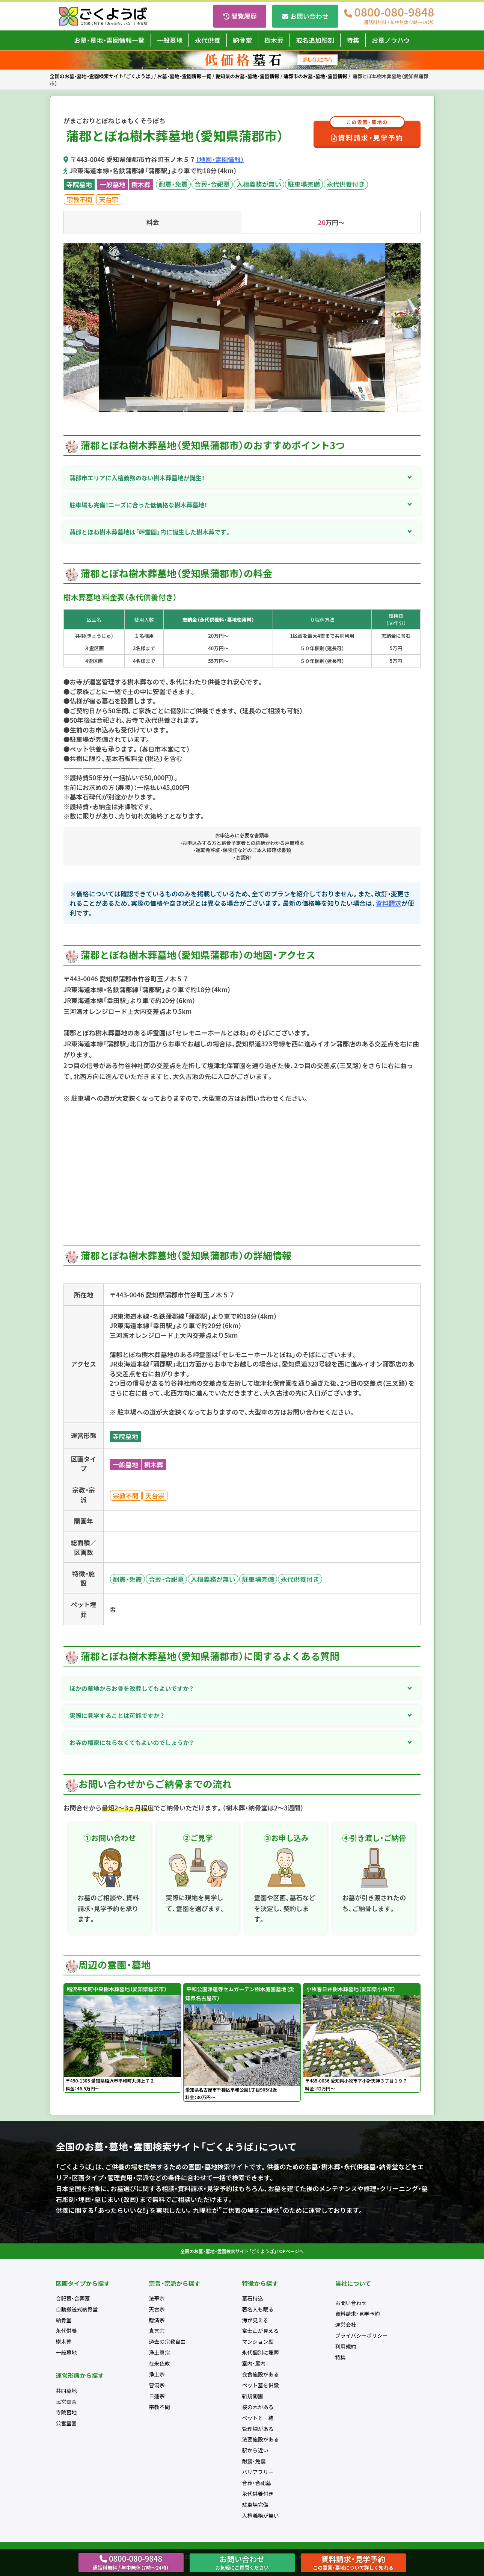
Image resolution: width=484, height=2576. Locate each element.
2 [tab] (248, 407)
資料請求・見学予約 (367, 132)
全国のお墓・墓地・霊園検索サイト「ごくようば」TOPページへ (242, 2251)
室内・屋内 (254, 2363)
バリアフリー (258, 2472)
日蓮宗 (157, 2396)
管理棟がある (258, 2428)
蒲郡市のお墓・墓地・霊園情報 (315, 76)
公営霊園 (66, 2423)
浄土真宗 (159, 2352)
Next (415, 328)
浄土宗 (157, 2374)
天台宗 (108, 199)
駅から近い (255, 2450)
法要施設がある (260, 2439)
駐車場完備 (304, 184)
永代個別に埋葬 (260, 2352)
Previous (69, 328)
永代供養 (207, 40)
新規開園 (252, 2396)
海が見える (255, 2320)
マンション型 (258, 2341)
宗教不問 (79, 199)
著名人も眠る (258, 2309)
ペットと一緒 (258, 2418)
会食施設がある (260, 2374)
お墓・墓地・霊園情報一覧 (109, 40)
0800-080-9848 (394, 16)
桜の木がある (258, 2407)
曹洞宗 (157, 2385)
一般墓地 (169, 40)
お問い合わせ (309, 16)
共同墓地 (66, 2390)
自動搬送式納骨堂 (77, 2309)
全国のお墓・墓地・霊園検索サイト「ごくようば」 (101, 76)
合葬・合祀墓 (212, 184)
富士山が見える (260, 2330)
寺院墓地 (79, 184)
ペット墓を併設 (260, 2385)
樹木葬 (273, 40)
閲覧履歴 (244, 16)
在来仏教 (159, 2363)
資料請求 (388, 903)
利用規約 (345, 2346)
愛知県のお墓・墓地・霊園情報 (247, 76)
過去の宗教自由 (167, 2341)
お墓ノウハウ (391, 40)
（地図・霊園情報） (220, 159)
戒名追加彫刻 (315, 40)
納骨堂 (242, 40)
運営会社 (345, 2324)
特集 (353, 40)
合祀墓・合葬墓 (73, 2298)
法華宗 (157, 2298)
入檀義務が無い (259, 184)
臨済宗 (157, 2320)
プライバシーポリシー (361, 2335)
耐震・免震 (173, 184)
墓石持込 (252, 2298)
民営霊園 (66, 2401)
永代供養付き (346, 184)
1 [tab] (236, 407)
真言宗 (157, 2330)
